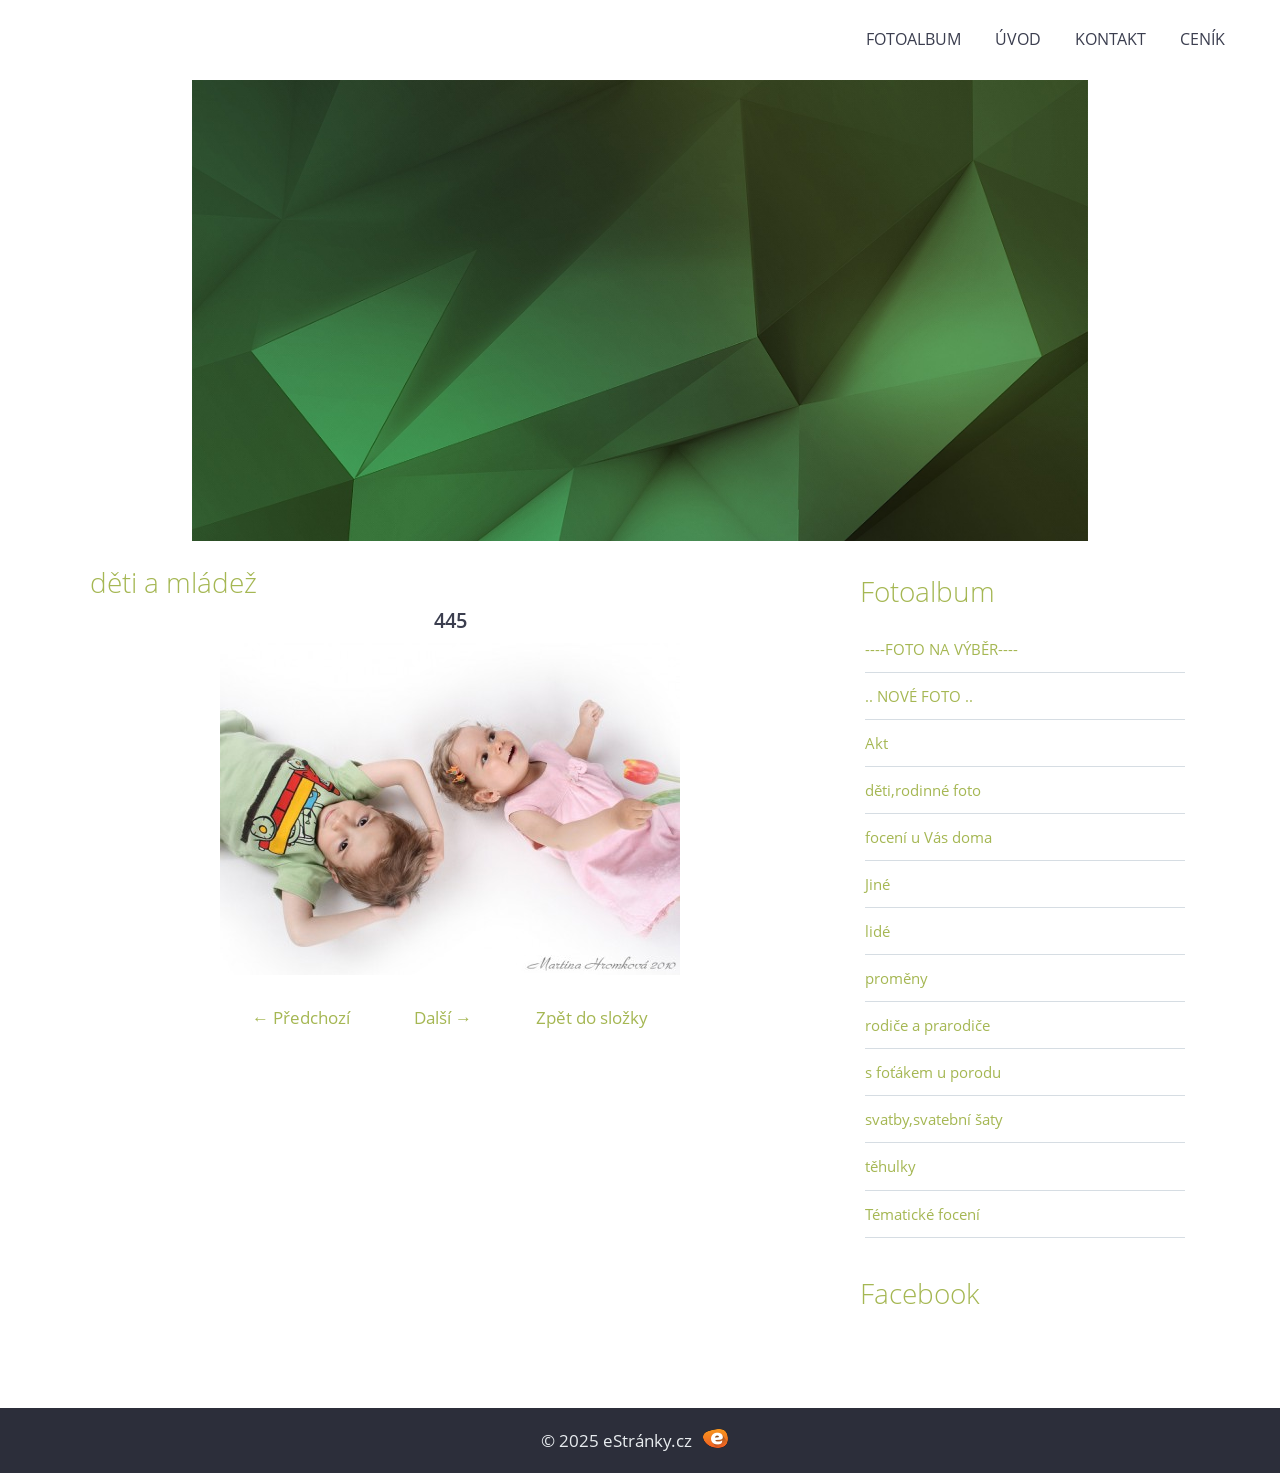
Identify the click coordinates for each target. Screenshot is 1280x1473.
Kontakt (1110, 39)
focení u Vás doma (928, 837)
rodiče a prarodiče (927, 1025)
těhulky (890, 1166)
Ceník (1202, 39)
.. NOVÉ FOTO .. (919, 696)
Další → (443, 1017)
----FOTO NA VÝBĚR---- (941, 649)
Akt (876, 743)
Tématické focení (922, 1214)
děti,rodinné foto (923, 790)
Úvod (1018, 39)
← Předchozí (301, 1017)
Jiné (877, 884)
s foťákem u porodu (933, 1072)
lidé (877, 931)
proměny (896, 978)
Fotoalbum (913, 39)
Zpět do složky (592, 1017)
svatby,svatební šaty (934, 1119)
